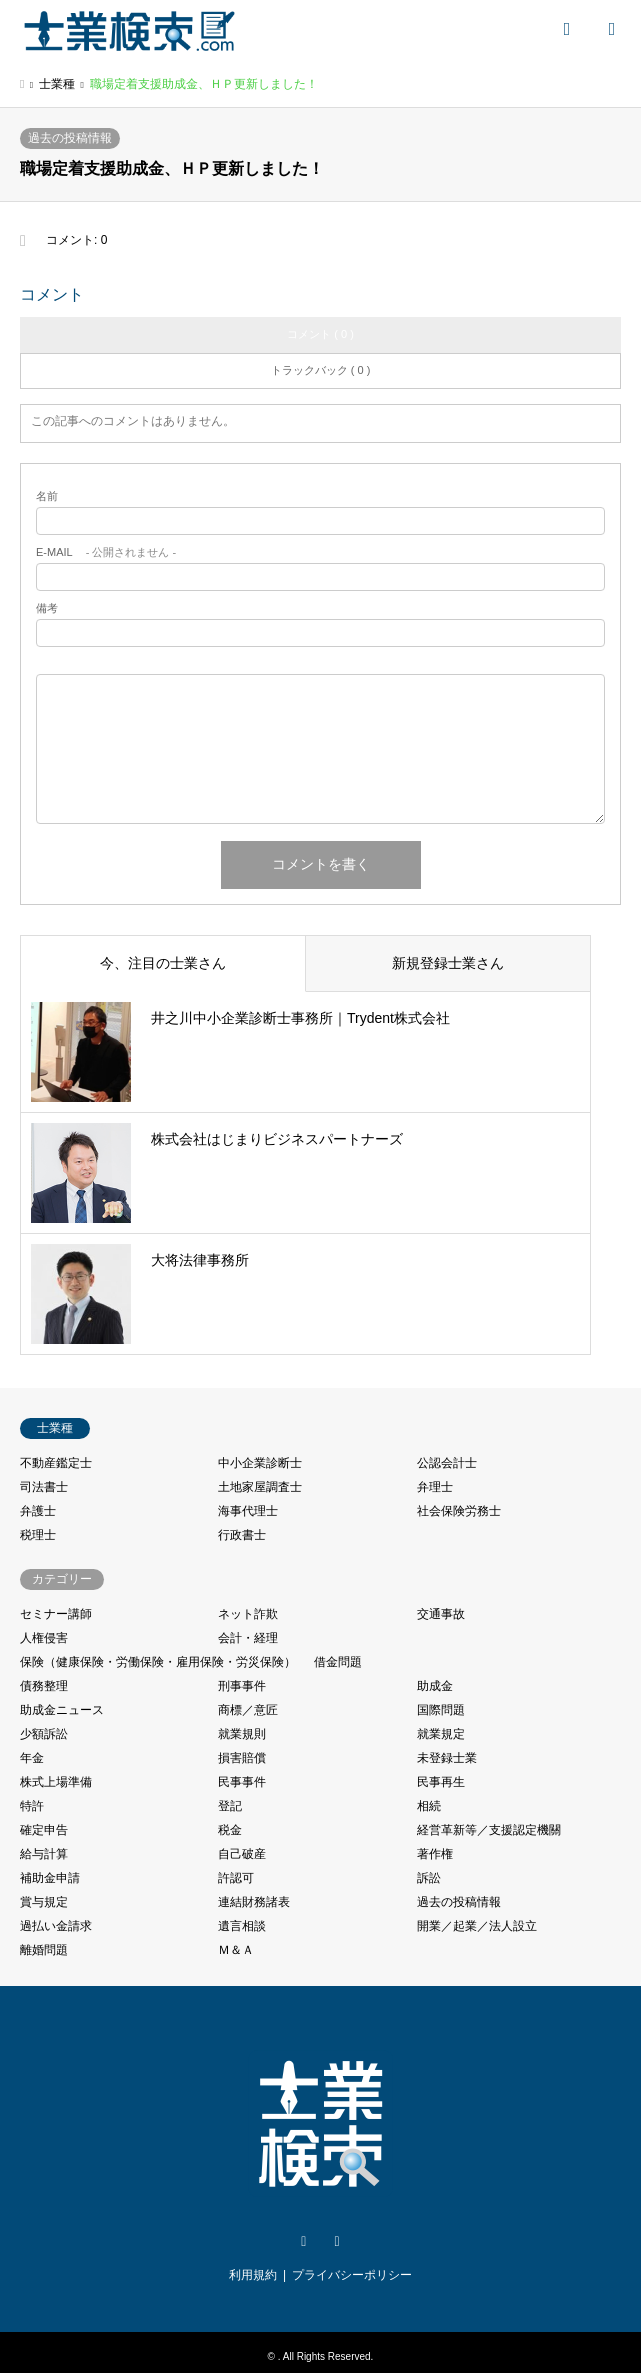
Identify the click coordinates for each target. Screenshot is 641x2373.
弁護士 (38, 1511)
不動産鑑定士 (56, 1463)
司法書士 (44, 1487)
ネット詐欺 (248, 1614)
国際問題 (441, 1710)
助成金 (435, 1686)
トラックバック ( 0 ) (321, 370)
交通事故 (441, 1614)
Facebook (337, 2242)
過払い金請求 (56, 1926)
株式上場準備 (56, 1782)
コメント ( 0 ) (320, 334)
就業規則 (242, 1734)
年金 (32, 1758)
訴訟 (429, 1878)
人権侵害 (44, 1638)
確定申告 (44, 1830)
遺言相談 (242, 1926)
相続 (429, 1806)
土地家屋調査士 (260, 1487)
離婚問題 (44, 1950)
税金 (230, 1830)
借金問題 (338, 1662)
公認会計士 (447, 1463)
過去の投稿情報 (70, 138)
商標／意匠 (248, 1710)
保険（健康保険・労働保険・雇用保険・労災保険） (158, 1662)
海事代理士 (248, 1511)
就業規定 (441, 1734)
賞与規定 (44, 1902)
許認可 (236, 1878)
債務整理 (44, 1686)
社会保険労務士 (459, 1511)
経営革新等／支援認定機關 (489, 1830)
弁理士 (435, 1487)
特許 (32, 1806)
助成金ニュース (62, 1710)
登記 (230, 1806)
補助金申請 (50, 1878)
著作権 (435, 1854)
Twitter (304, 2242)
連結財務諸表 (254, 1902)
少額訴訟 (44, 1734)
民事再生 (441, 1782)
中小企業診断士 (260, 1463)
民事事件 (242, 1782)
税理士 (38, 1535)
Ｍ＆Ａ (236, 1950)
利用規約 (253, 2275)
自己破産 (242, 1854)
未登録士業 (447, 1758)
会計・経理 (248, 1638)
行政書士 (242, 1535)
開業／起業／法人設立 (477, 1926)
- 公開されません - (106, 552)
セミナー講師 (56, 1614)
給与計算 (44, 1854)
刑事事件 (242, 1686)
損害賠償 (242, 1758)
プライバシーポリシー (352, 2275)
